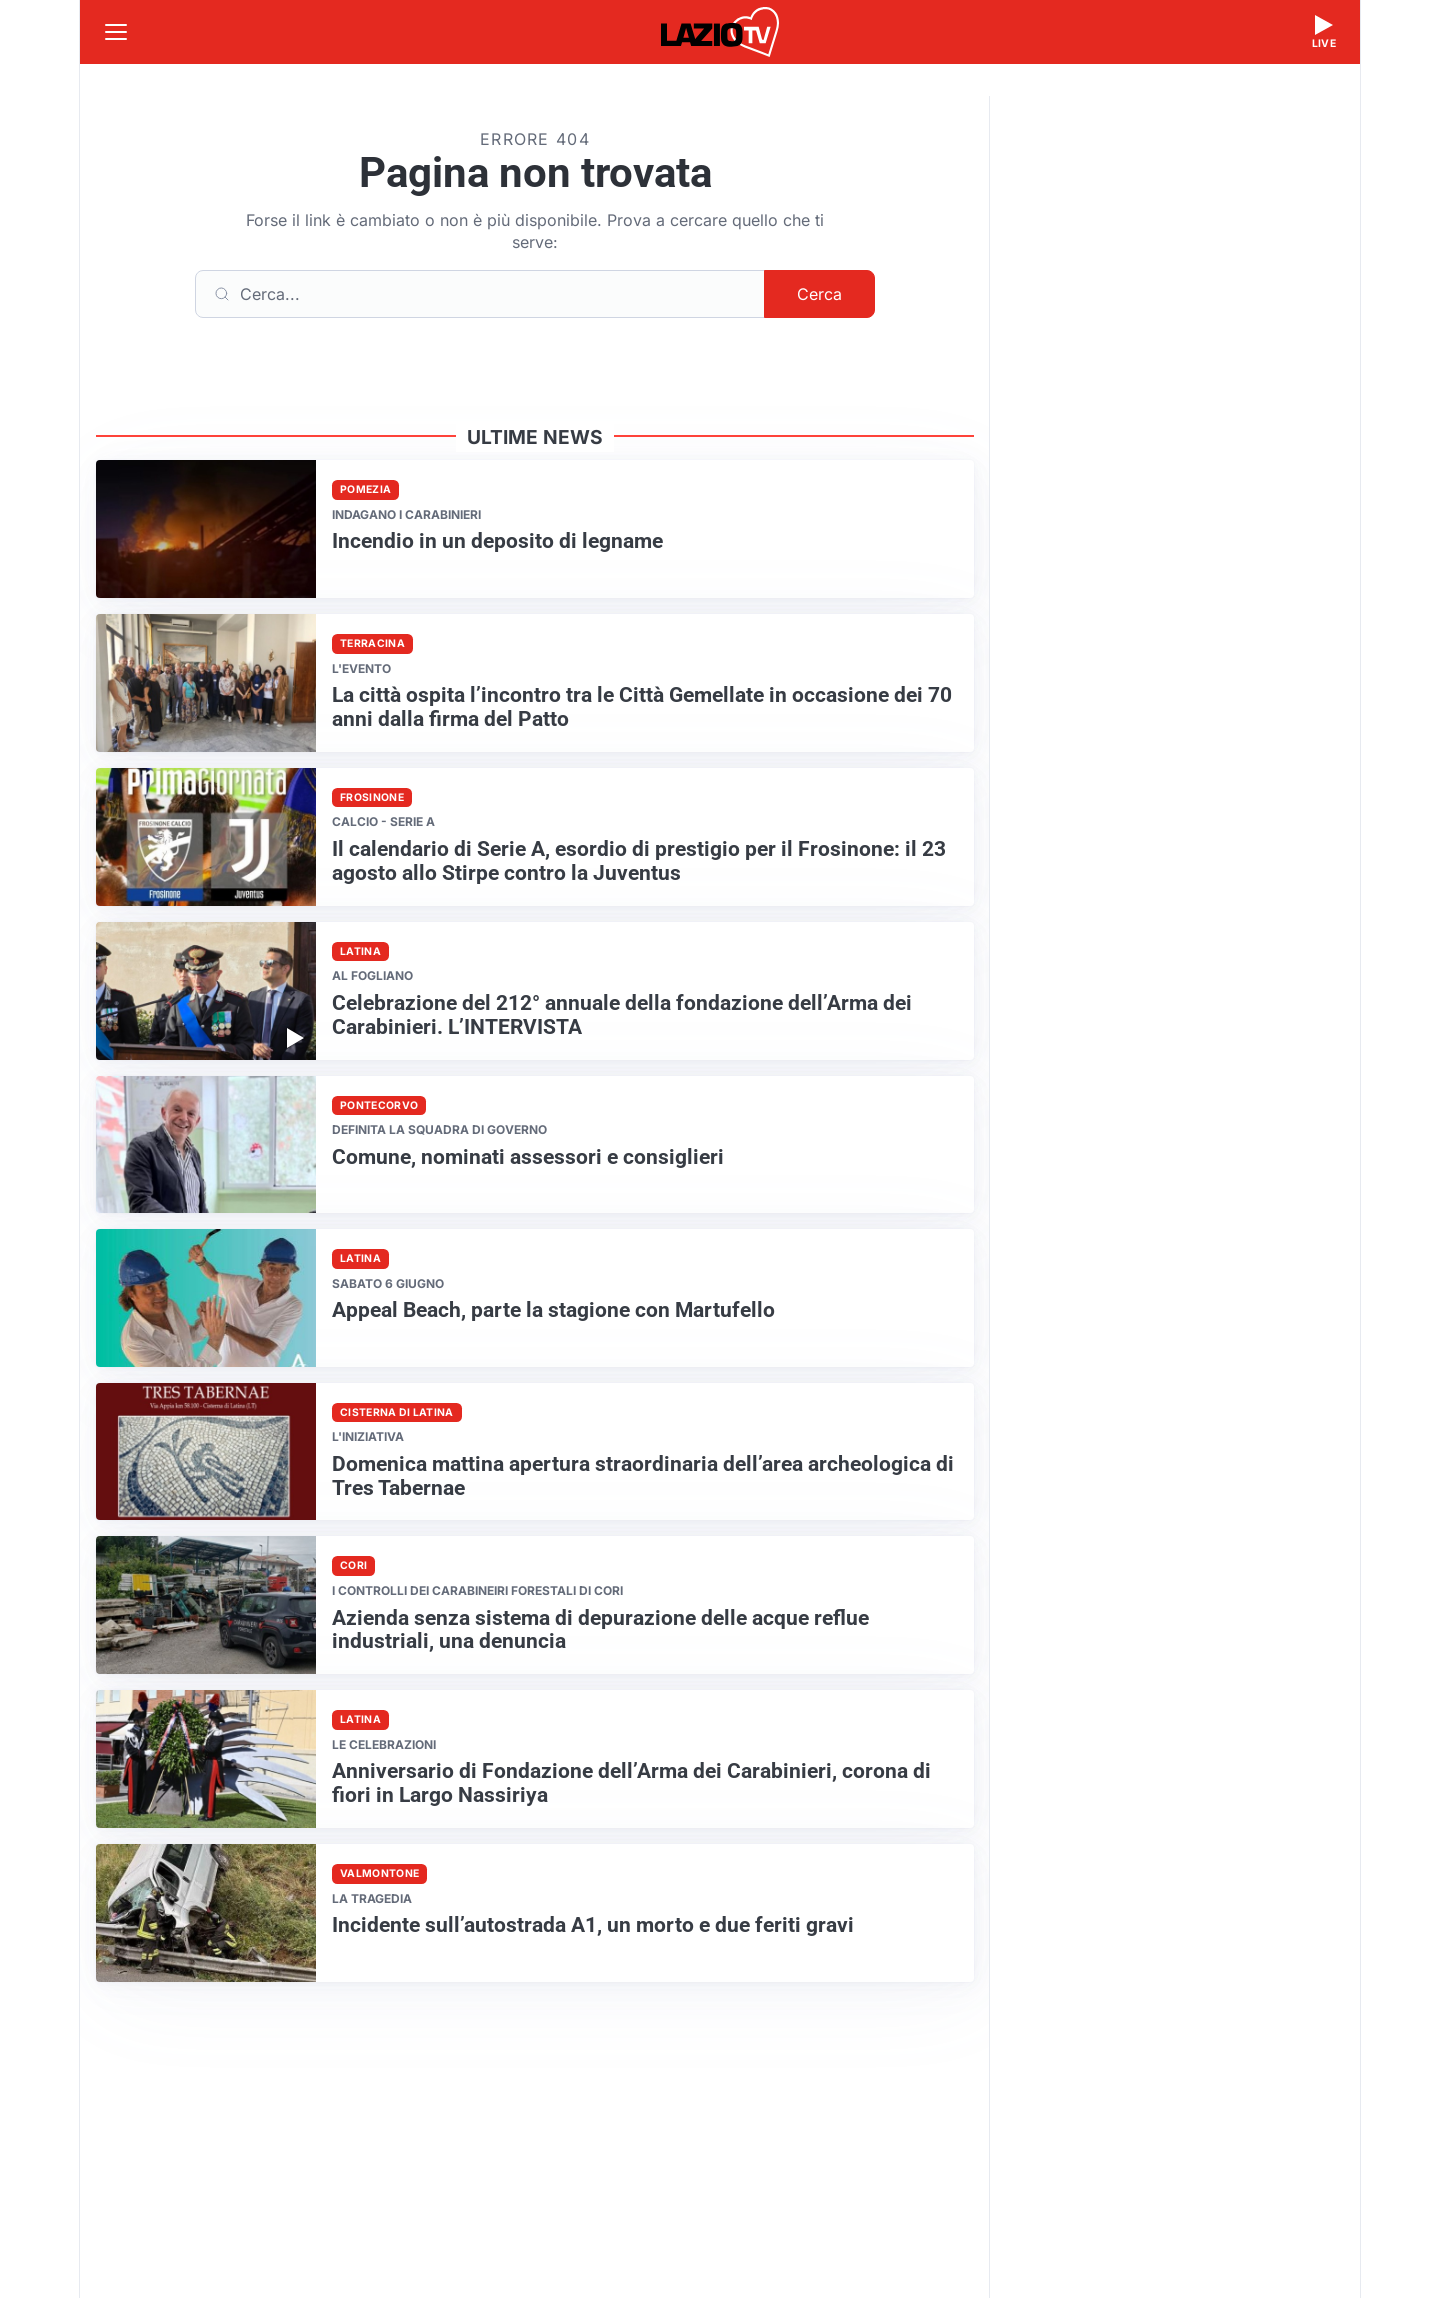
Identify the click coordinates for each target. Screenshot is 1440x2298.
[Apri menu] (116, 32)
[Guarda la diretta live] (1324, 32)
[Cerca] (480, 294)
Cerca (819, 294)
